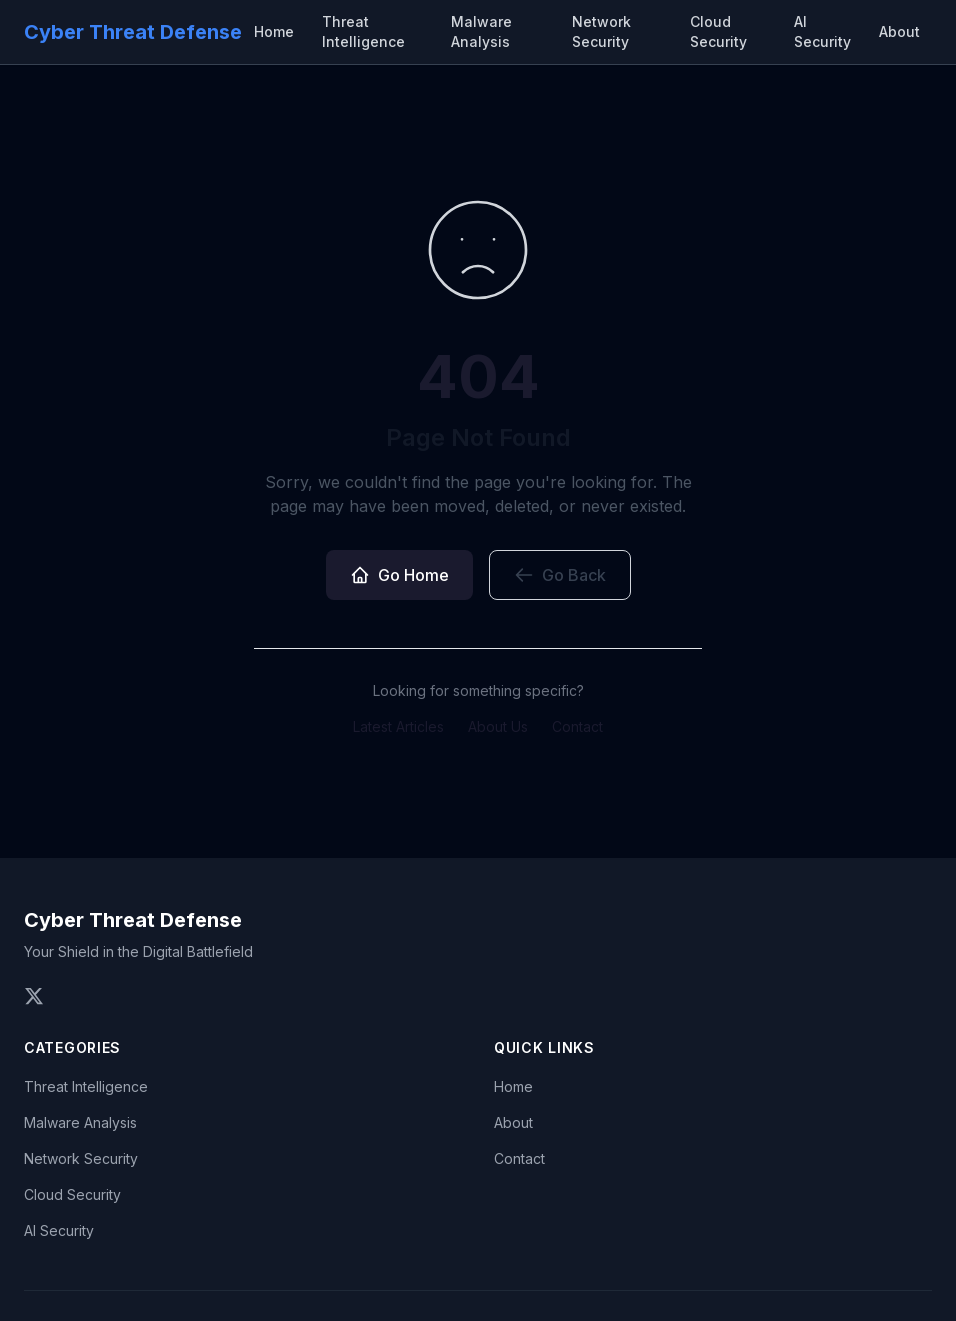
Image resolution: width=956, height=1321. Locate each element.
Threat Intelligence (363, 31)
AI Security (822, 31)
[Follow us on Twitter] (34, 996)
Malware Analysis (481, 31)
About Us (498, 726)
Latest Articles (398, 726)
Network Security (601, 31)
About (899, 31)
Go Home (399, 575)
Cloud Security (718, 31)
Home (274, 31)
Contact (577, 726)
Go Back (560, 575)
